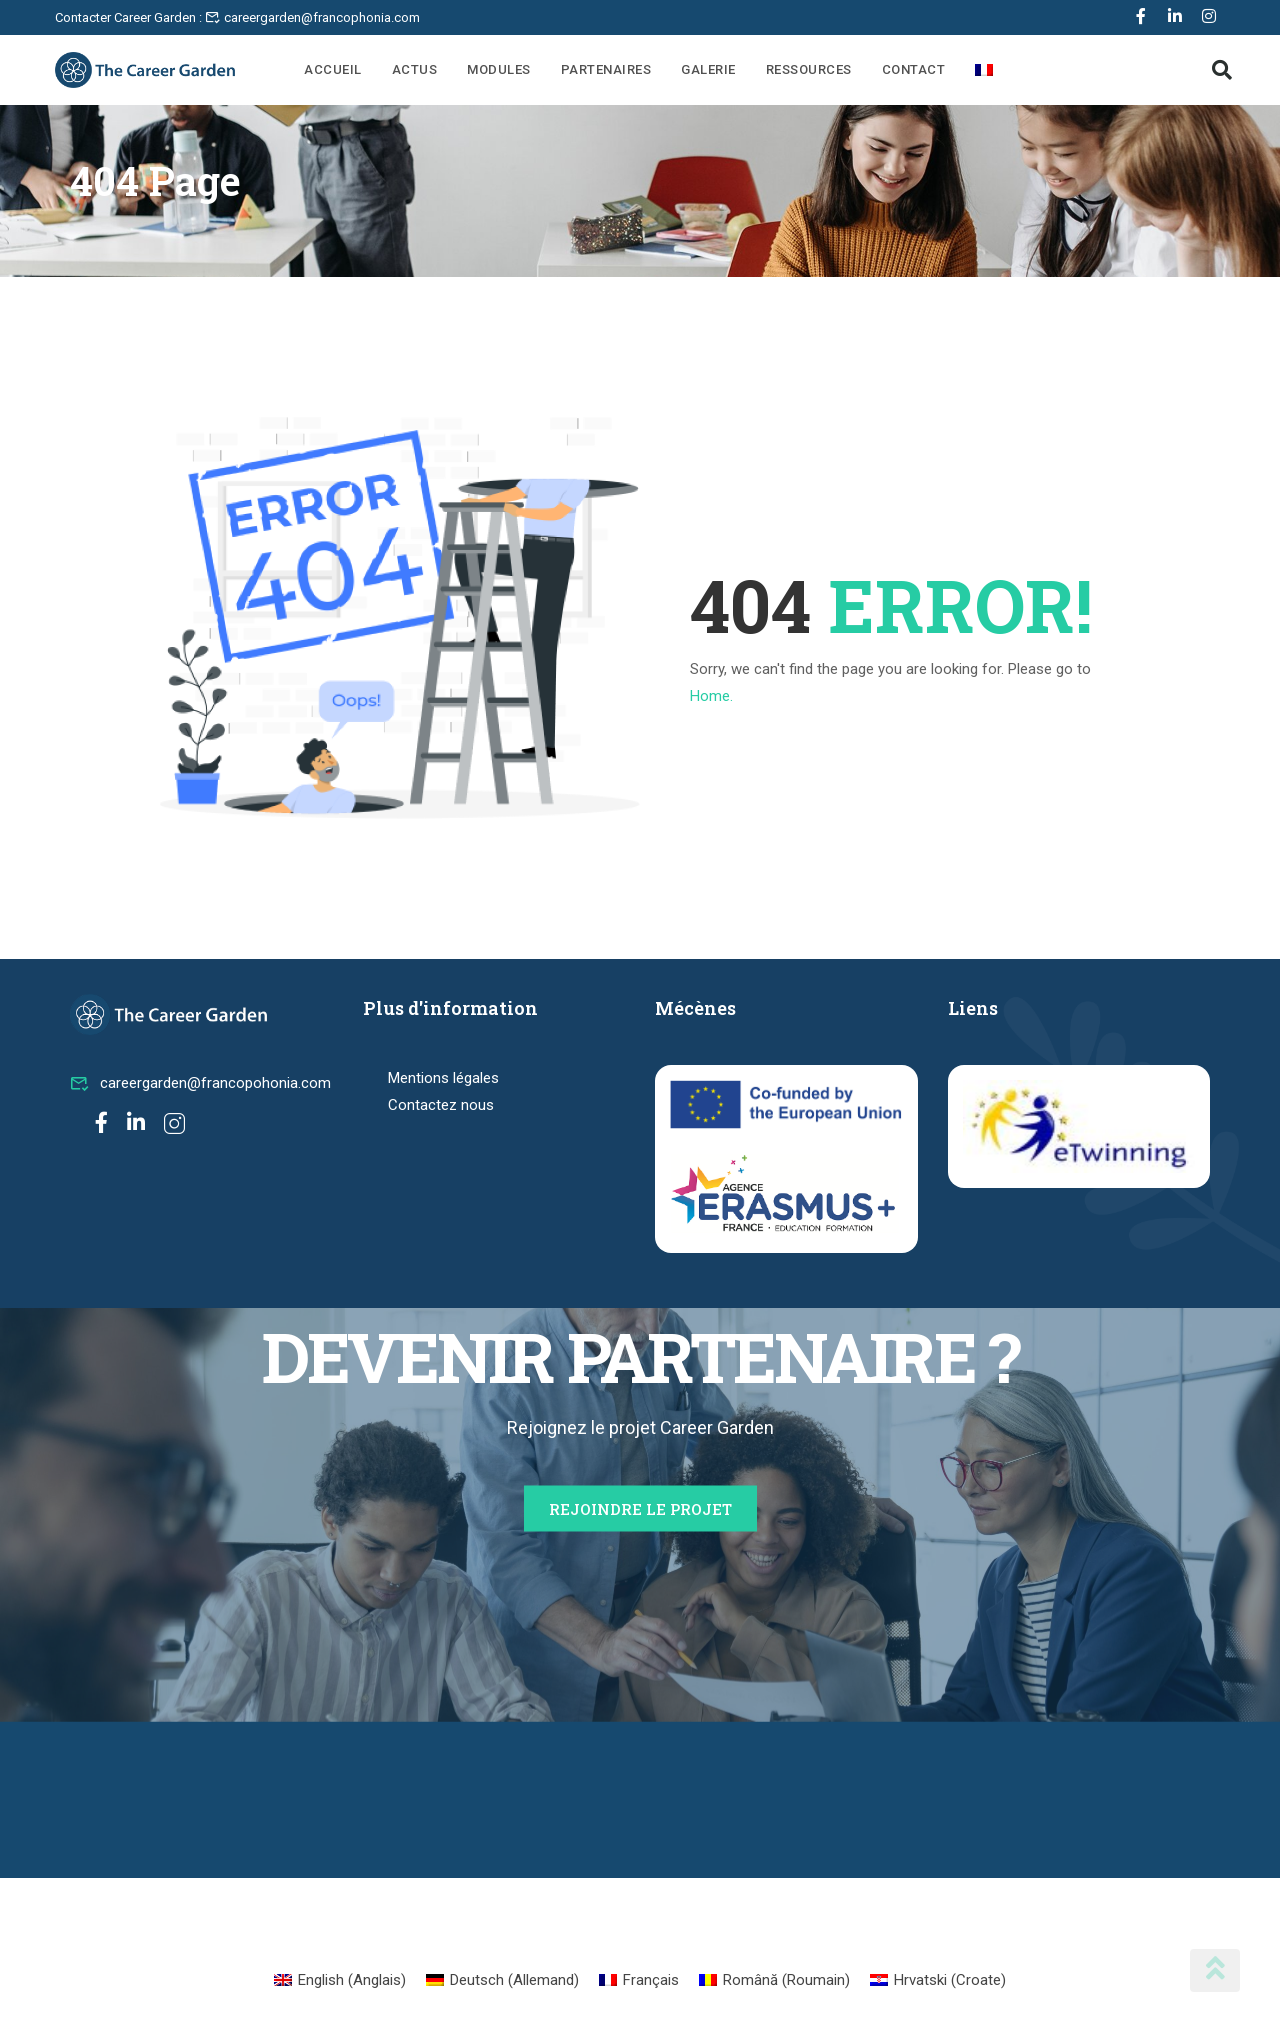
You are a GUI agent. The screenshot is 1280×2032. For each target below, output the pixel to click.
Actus (415, 69)
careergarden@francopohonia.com (200, 1083)
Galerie (708, 69)
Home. (711, 696)
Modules (499, 69)
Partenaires (606, 69)
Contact (914, 69)
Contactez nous (441, 1105)
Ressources (809, 69)
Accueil (333, 69)
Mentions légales (443, 1078)
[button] (1222, 70)
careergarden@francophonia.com (312, 17)
